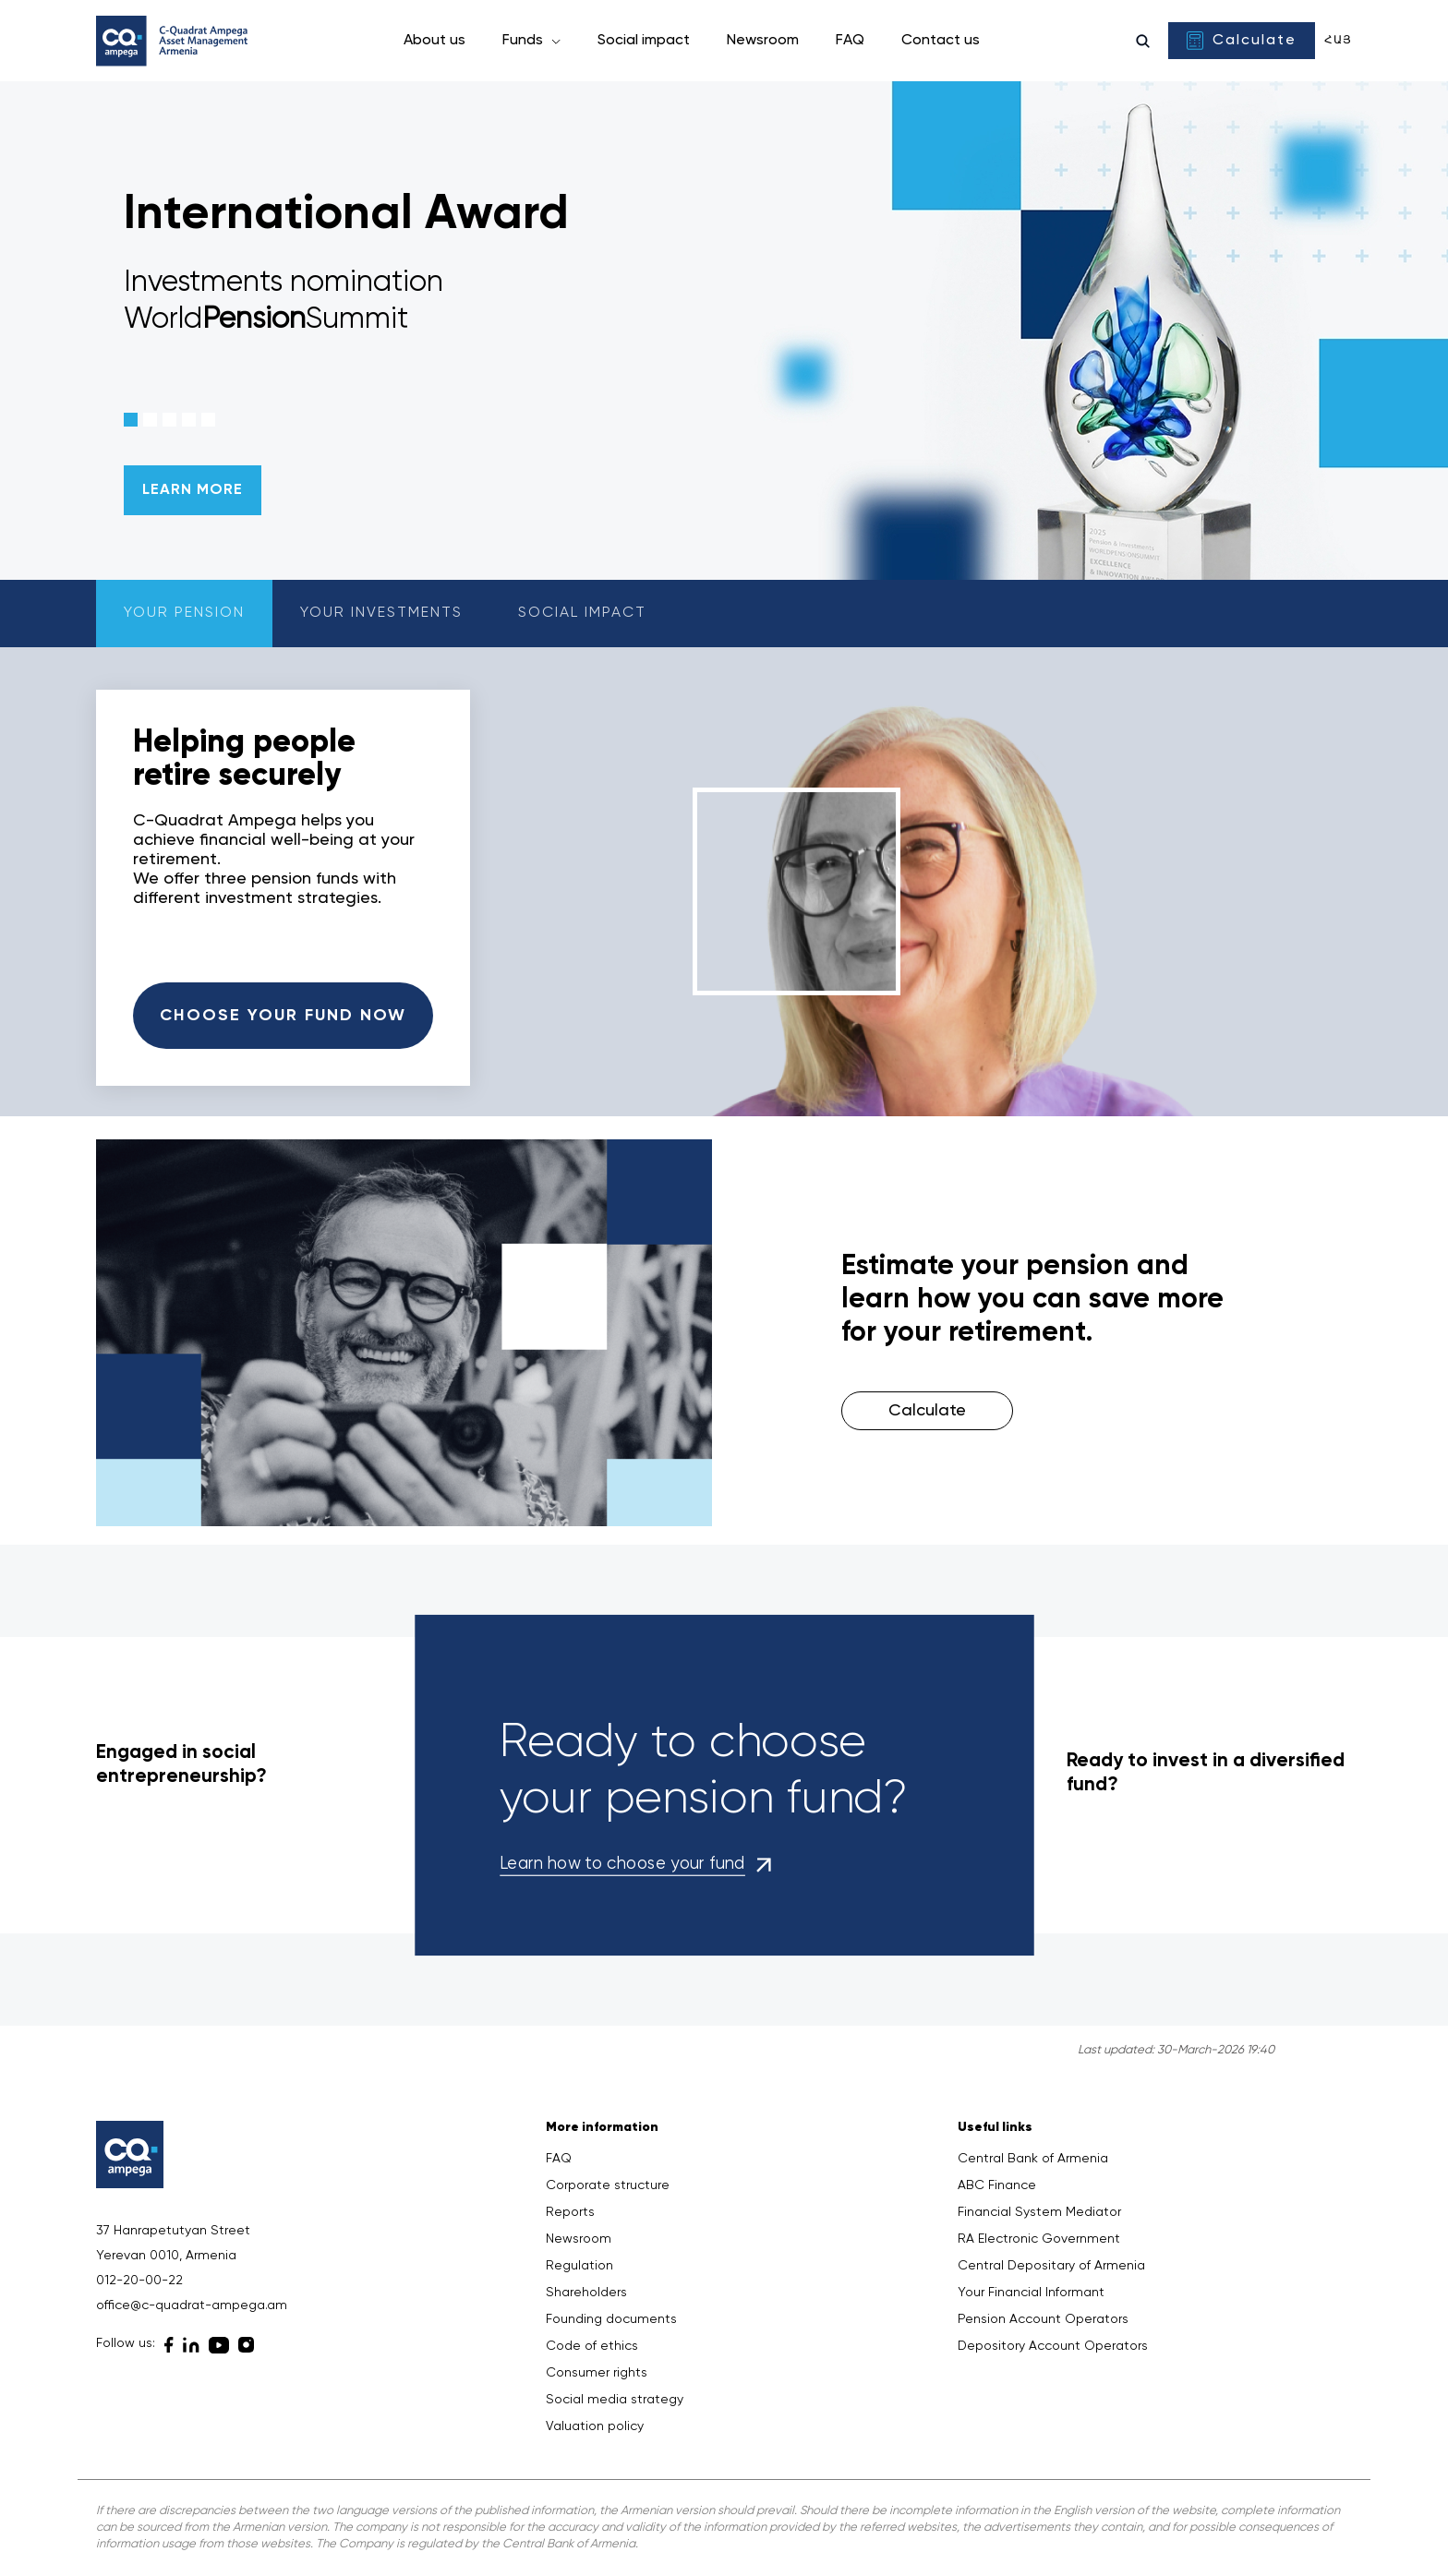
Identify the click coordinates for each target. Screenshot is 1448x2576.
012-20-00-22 (139, 2280)
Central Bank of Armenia (1033, 2158)
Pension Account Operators (1043, 2319)
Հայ (1338, 40)
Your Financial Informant (1031, 2292)
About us (434, 40)
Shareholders (586, 2292)
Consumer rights (596, 2372)
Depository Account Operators (1053, 2346)
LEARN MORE (192, 490)
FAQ (850, 40)
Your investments (381, 613)
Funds (524, 40)
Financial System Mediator (1039, 2212)
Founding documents (611, 2319)
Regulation (579, 2265)
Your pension (184, 613)
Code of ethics (592, 2346)
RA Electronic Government (1039, 2239)
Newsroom (763, 40)
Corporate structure (608, 2185)
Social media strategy (614, 2399)
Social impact (643, 40)
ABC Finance (997, 2185)
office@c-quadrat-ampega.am (191, 2305)
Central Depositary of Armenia (1051, 2265)
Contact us (940, 40)
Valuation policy (595, 2426)
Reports (570, 2212)
